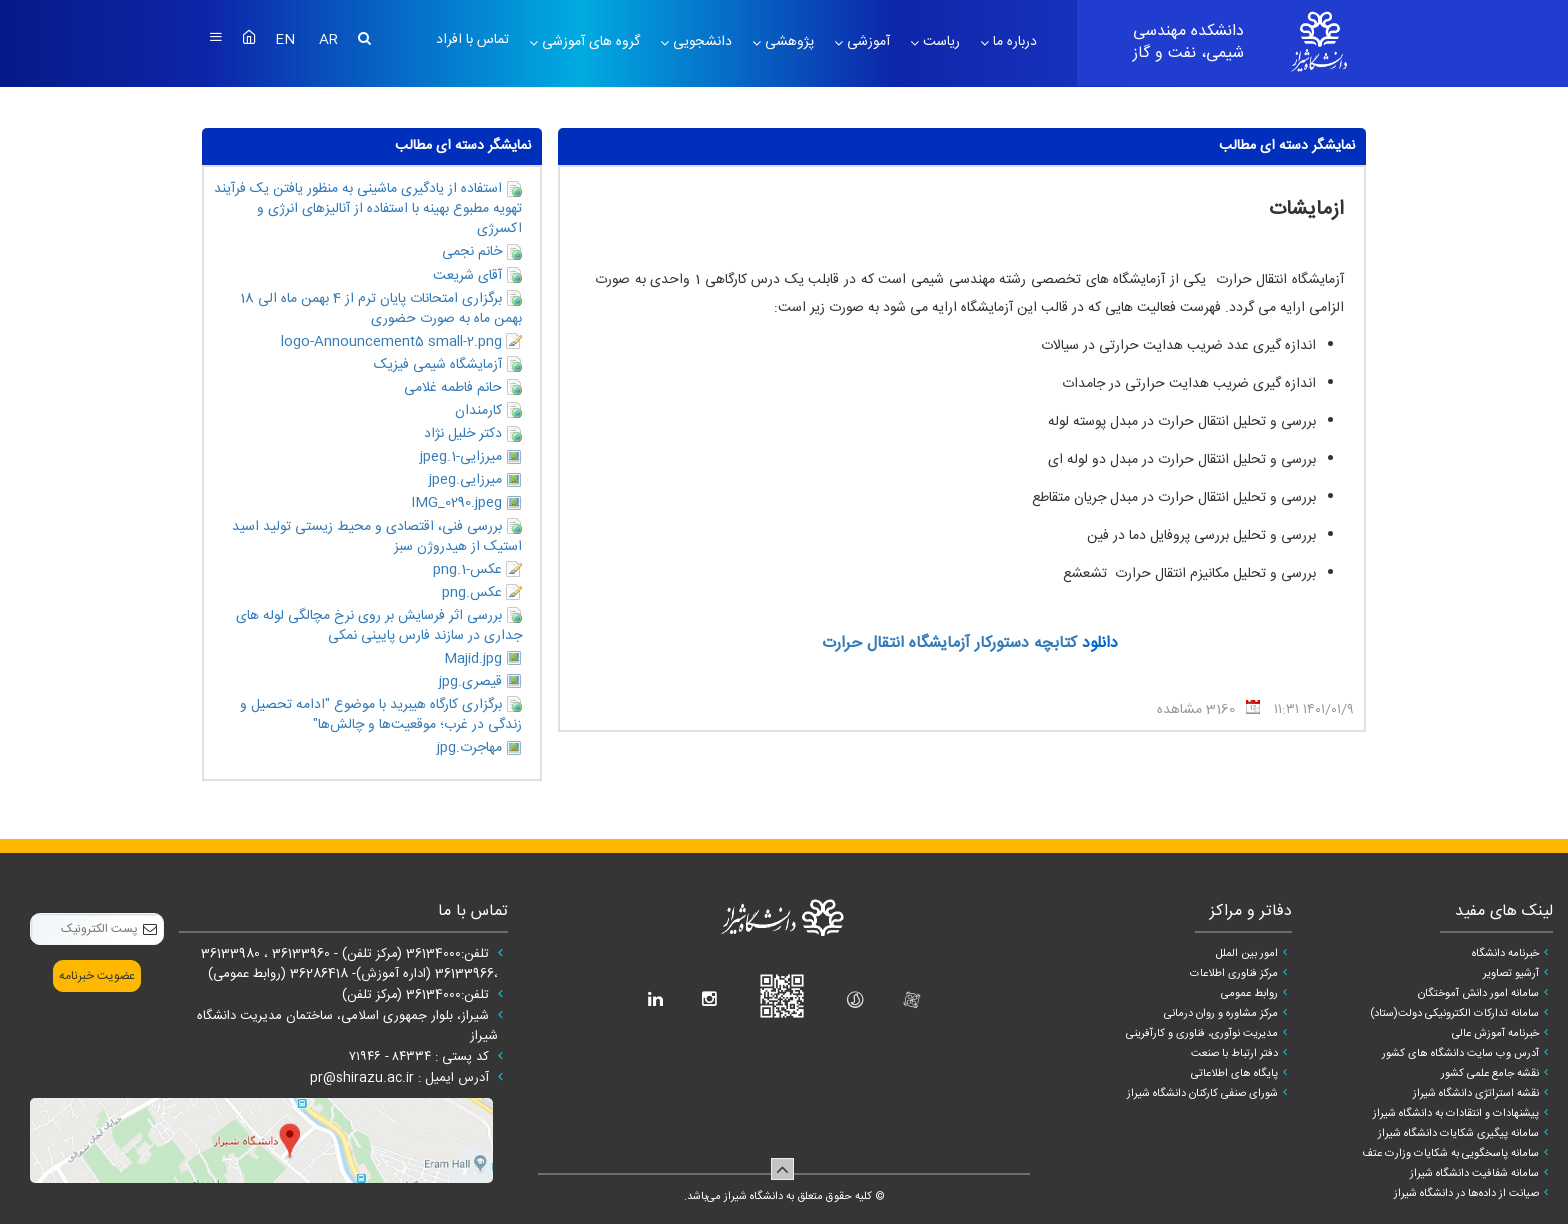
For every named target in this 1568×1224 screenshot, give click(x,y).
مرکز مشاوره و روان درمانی (1221, 1014)
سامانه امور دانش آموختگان (1478, 994)
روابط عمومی (1249, 994)
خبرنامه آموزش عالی (1495, 1034)
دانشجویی (700, 42)
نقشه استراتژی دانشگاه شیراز (1476, 1094)
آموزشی (866, 42)
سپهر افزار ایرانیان (758, 1213)
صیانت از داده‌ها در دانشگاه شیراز (1466, 1194)
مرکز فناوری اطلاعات (1234, 974)
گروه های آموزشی (589, 42)
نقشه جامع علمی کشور (1490, 1074)
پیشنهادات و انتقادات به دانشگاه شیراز (1456, 1114)
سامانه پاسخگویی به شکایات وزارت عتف (1450, 1154)
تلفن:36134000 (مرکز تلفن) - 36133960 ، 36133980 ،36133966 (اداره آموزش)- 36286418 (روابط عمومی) (349, 964)
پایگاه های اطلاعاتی (1234, 1074)
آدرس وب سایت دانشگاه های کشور (1460, 1054)
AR (328, 40)
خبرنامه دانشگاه (1505, 954)
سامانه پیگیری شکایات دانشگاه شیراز (1458, 1134)
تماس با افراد (472, 40)
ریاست (939, 42)
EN (287, 40)
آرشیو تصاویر (1511, 974)
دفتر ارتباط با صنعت (1234, 1054)
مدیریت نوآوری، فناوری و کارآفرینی (1202, 1034)
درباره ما (1013, 42)
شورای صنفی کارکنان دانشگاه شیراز (1202, 1094)
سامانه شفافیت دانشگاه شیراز (1474, 1174)
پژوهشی (787, 42)
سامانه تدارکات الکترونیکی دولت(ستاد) (1454, 1014)
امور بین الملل (1247, 954)
